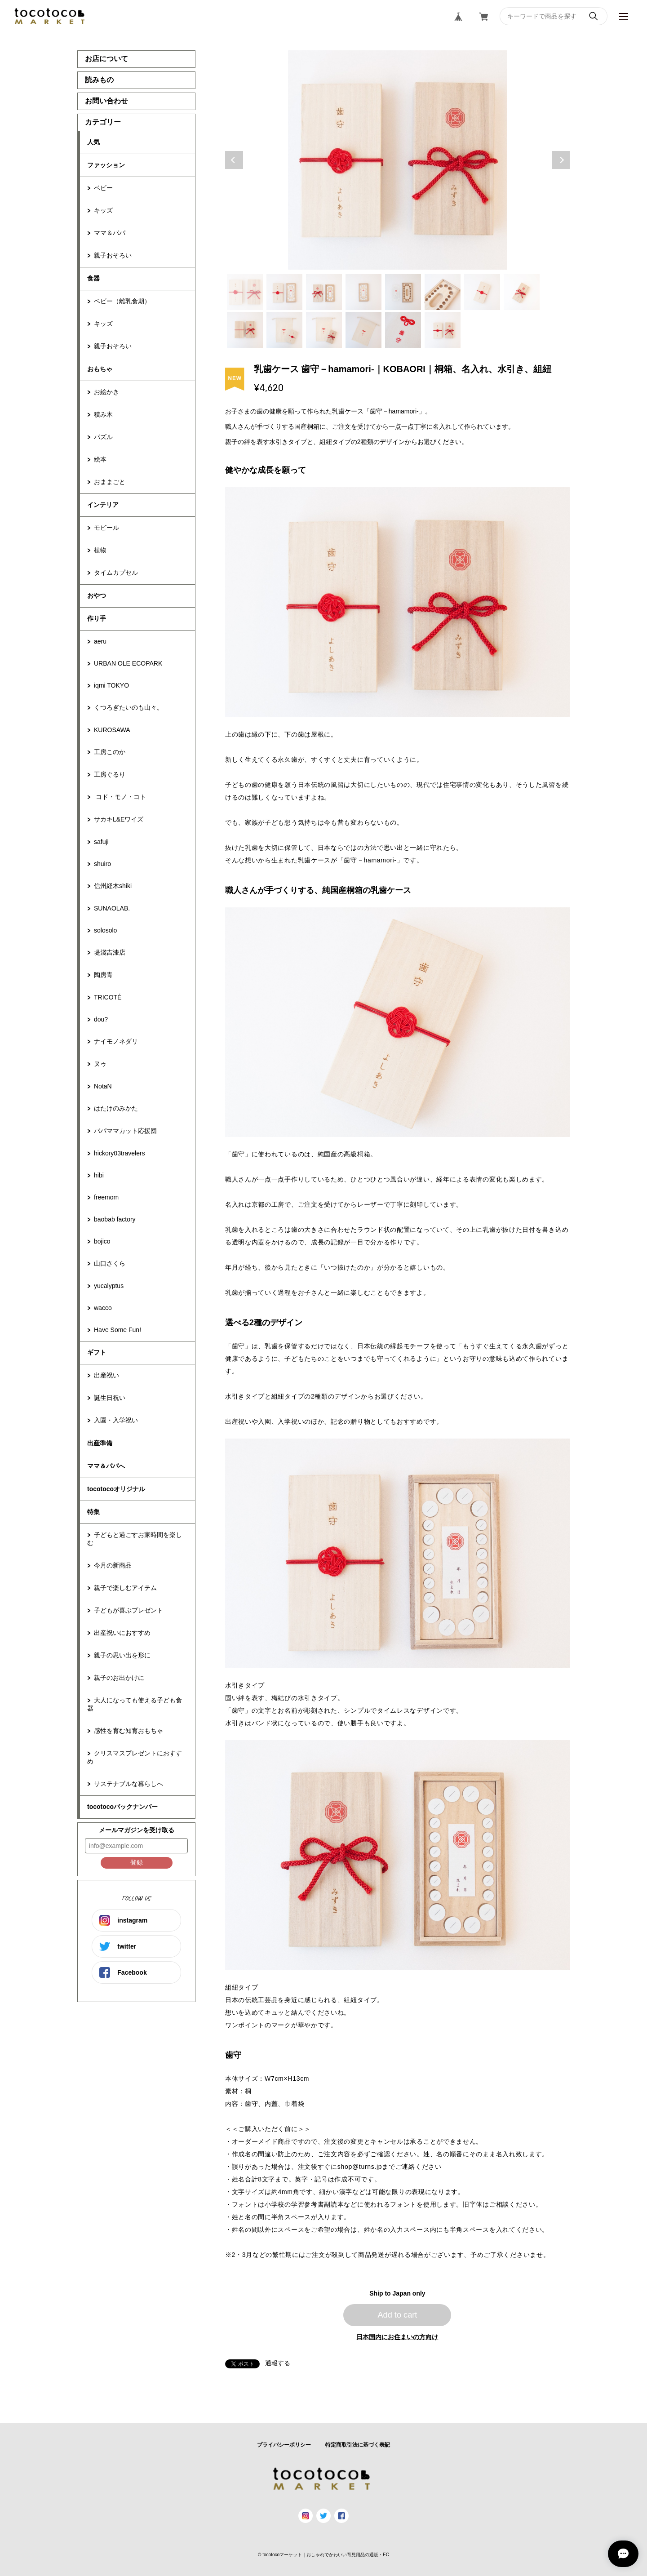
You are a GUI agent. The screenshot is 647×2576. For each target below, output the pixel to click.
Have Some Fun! (117, 1329)
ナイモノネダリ (116, 1041)
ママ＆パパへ (106, 1466)
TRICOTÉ (107, 997)
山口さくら (109, 1263)
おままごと (109, 481)
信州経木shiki (113, 885)
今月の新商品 (113, 1565)
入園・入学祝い (116, 1420)
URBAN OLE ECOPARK (128, 663)
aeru (100, 641)
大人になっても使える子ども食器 (134, 1704)
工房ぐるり (109, 774)
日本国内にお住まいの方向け (397, 2337)
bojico (102, 1241)
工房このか (109, 751)
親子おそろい (113, 255)
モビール (106, 527)
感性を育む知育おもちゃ (128, 1730)
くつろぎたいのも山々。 (128, 707)
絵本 (100, 459)
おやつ (96, 595)
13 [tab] (403, 330)
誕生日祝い (109, 1397)
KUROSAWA (112, 729)
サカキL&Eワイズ (118, 819)
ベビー (103, 187)
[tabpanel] (397, 160)
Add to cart (397, 2314)
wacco (103, 1307)
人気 (93, 142)
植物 (100, 550)
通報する (277, 2363)
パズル (103, 436)
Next (561, 160)
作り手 (96, 618)
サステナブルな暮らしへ (128, 1783)
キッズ (103, 210)
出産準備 (99, 1443)
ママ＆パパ (109, 232)
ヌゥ (100, 1063)
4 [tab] (363, 292)
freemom (106, 1197)
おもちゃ (99, 369)
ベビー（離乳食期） (122, 301)
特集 (93, 1511)
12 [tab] (363, 330)
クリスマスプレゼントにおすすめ (134, 1757)
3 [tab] (324, 292)
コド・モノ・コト (120, 796)
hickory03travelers (119, 1153)
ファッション (106, 165)
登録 (136, 1862)
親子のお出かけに (119, 1677)
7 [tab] (482, 292)
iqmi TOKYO (111, 685)
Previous (234, 160)
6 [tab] (443, 292)
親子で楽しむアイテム (125, 1587)
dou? (101, 1019)
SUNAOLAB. (112, 908)
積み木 (103, 414)
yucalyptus (109, 1285)
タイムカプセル (116, 572)
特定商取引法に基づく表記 (357, 2445)
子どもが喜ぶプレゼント (128, 1610)
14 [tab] (443, 330)
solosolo (105, 930)
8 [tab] (522, 292)
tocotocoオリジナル (116, 1488)
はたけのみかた (116, 1108)
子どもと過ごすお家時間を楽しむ (134, 1538)
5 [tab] (403, 292)
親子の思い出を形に (122, 1655)
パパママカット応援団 (125, 1130)
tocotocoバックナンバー (122, 1806)
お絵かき (106, 391)
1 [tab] (245, 292)
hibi (99, 1175)
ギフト (96, 1352)
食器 (93, 278)
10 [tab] (284, 330)
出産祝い (106, 1375)
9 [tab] (245, 330)
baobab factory (115, 1219)
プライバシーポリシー (284, 2445)
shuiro (102, 863)
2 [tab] (284, 292)
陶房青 (103, 974)
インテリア (103, 504)
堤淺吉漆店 (109, 952)
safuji (101, 841)
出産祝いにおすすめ (122, 1632)
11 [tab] (324, 330)
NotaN (103, 1086)
